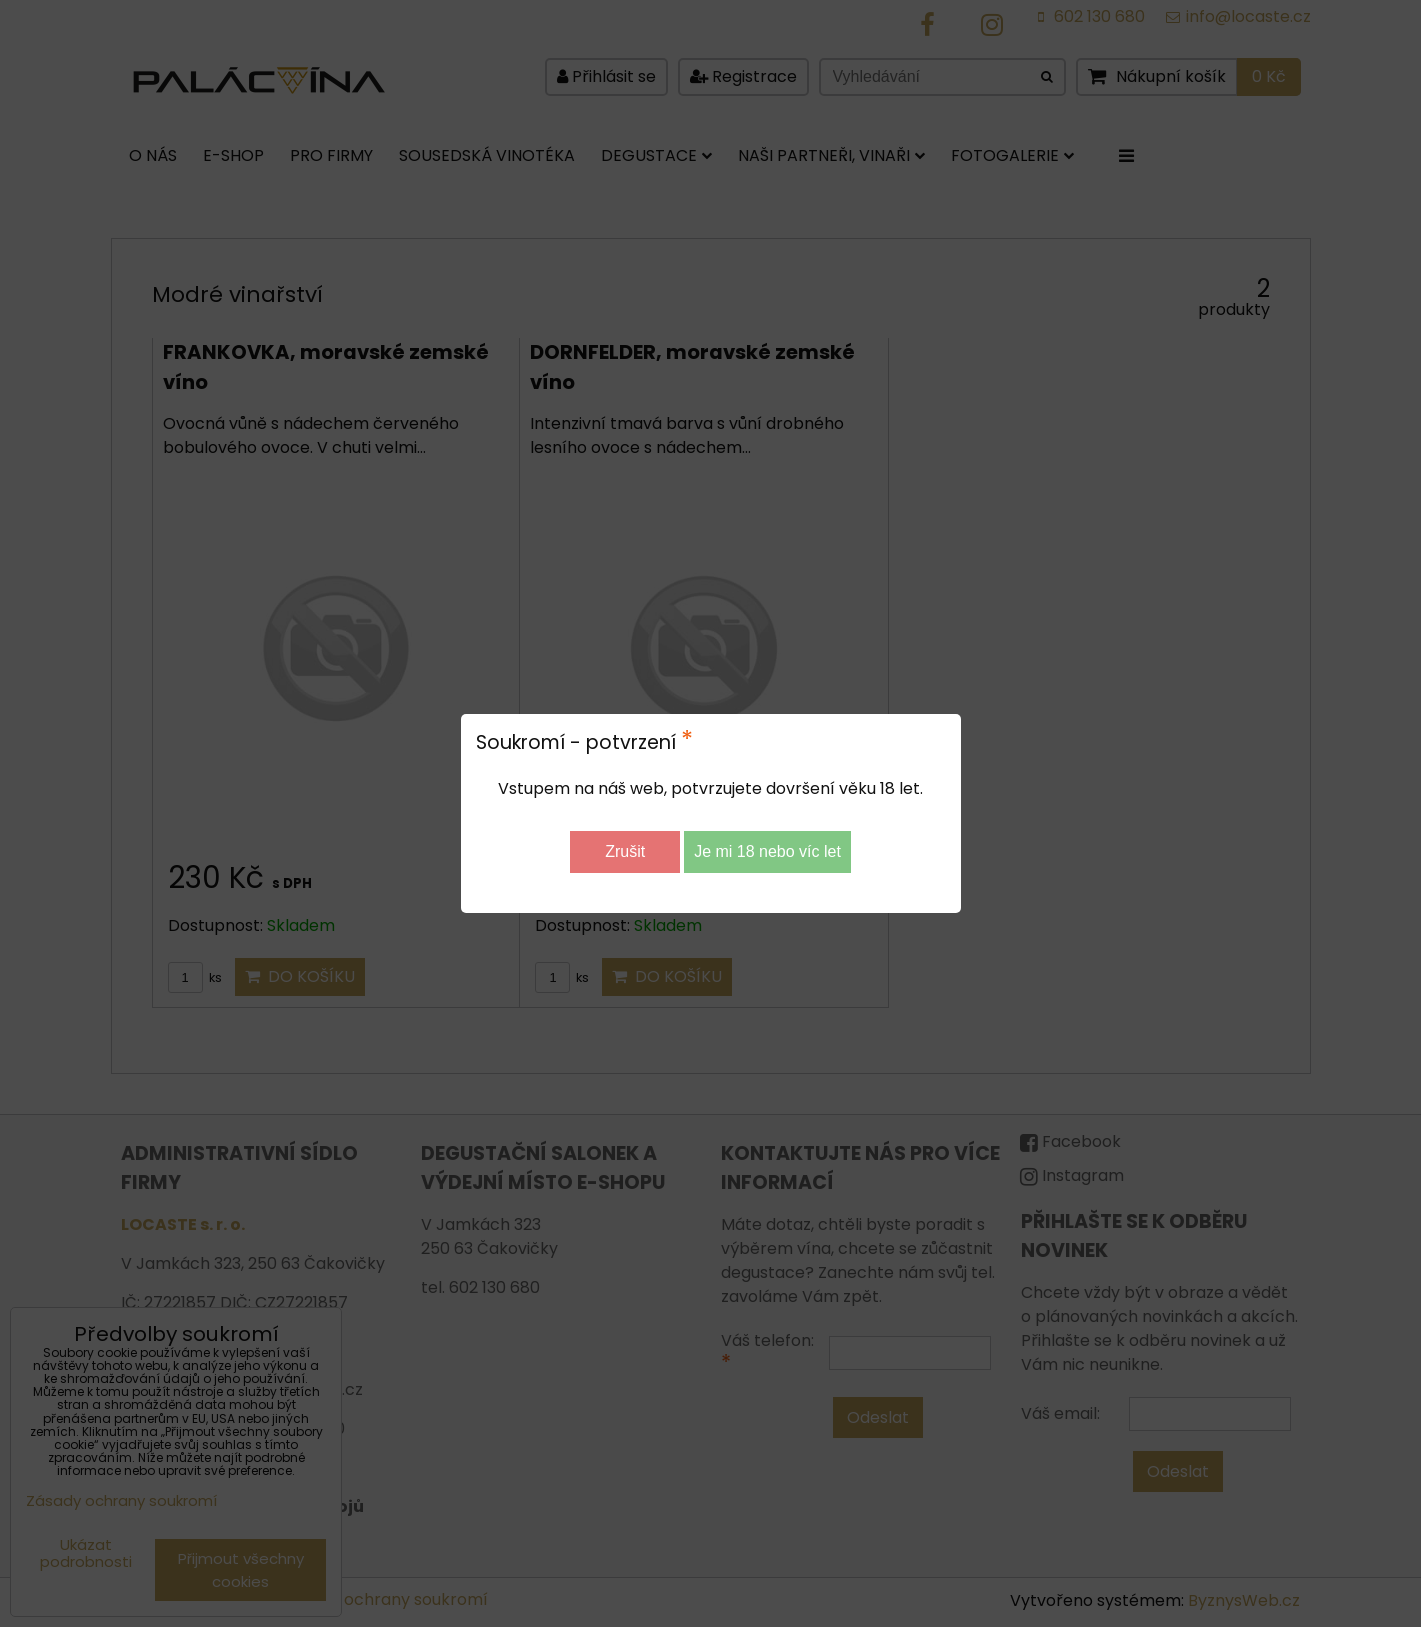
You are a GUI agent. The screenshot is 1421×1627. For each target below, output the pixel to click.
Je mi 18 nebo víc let (767, 851)
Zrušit (625, 851)
